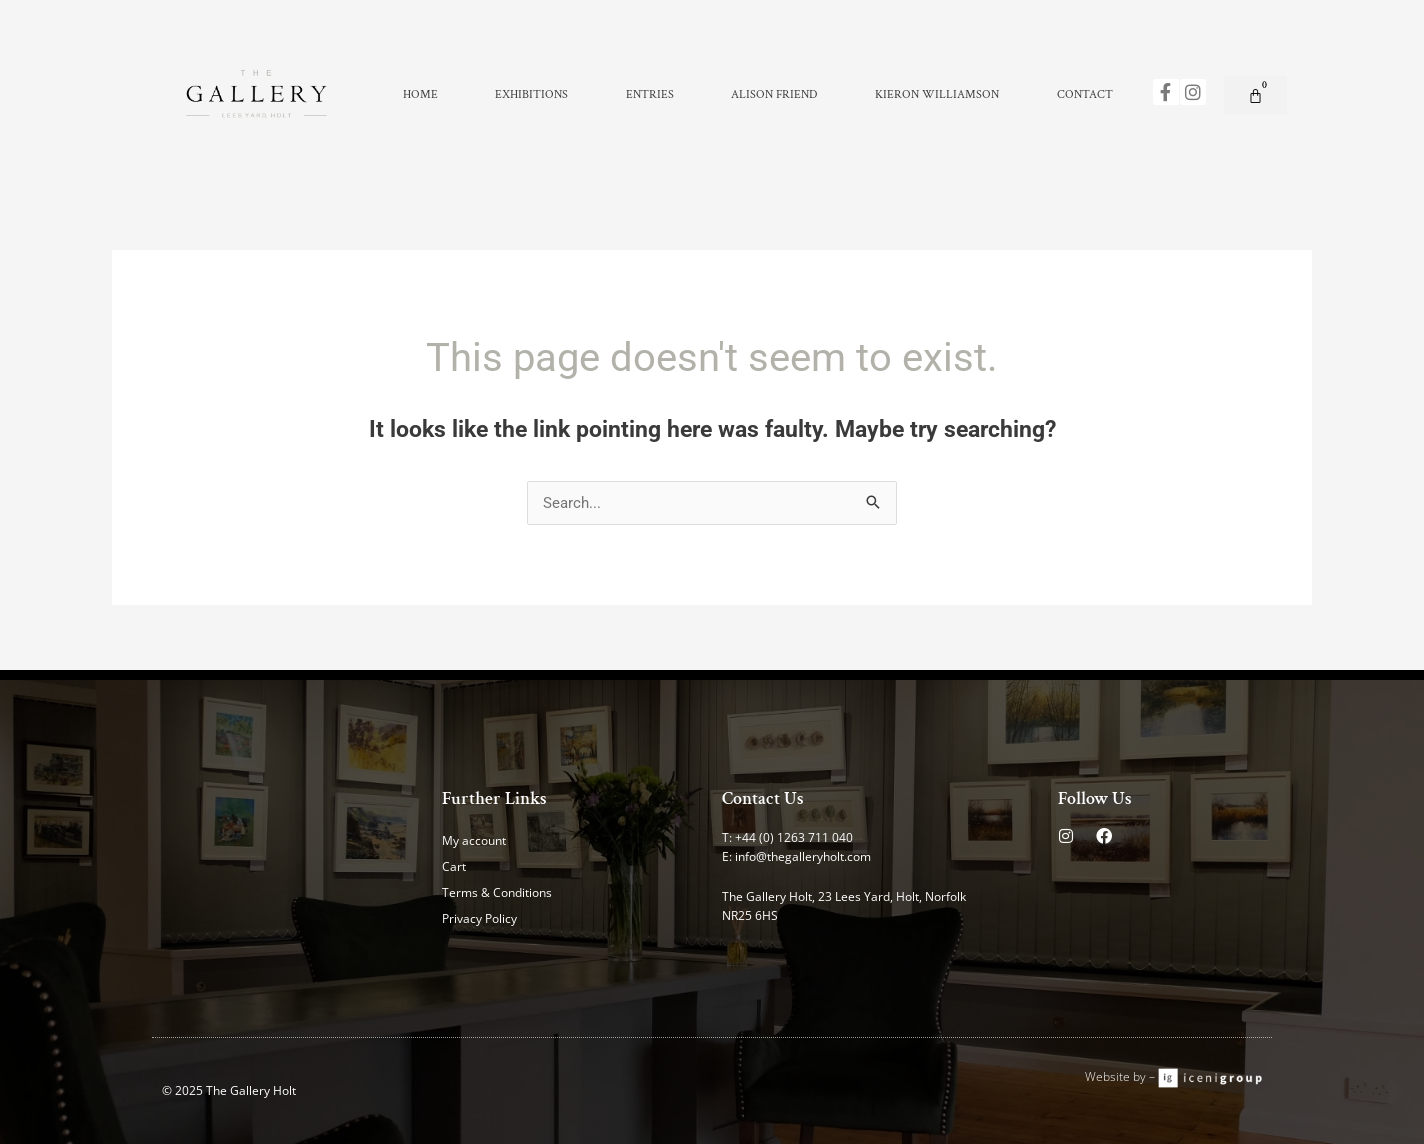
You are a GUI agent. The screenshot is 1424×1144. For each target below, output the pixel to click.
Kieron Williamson (937, 94)
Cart (454, 866)
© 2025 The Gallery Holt (229, 1090)
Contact (1085, 94)
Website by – (1121, 1076)
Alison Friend (774, 94)
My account (474, 840)
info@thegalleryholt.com (803, 856)
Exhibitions (531, 94)
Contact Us (763, 798)
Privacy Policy (479, 918)
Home (420, 94)
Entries (650, 94)
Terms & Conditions (497, 892)
